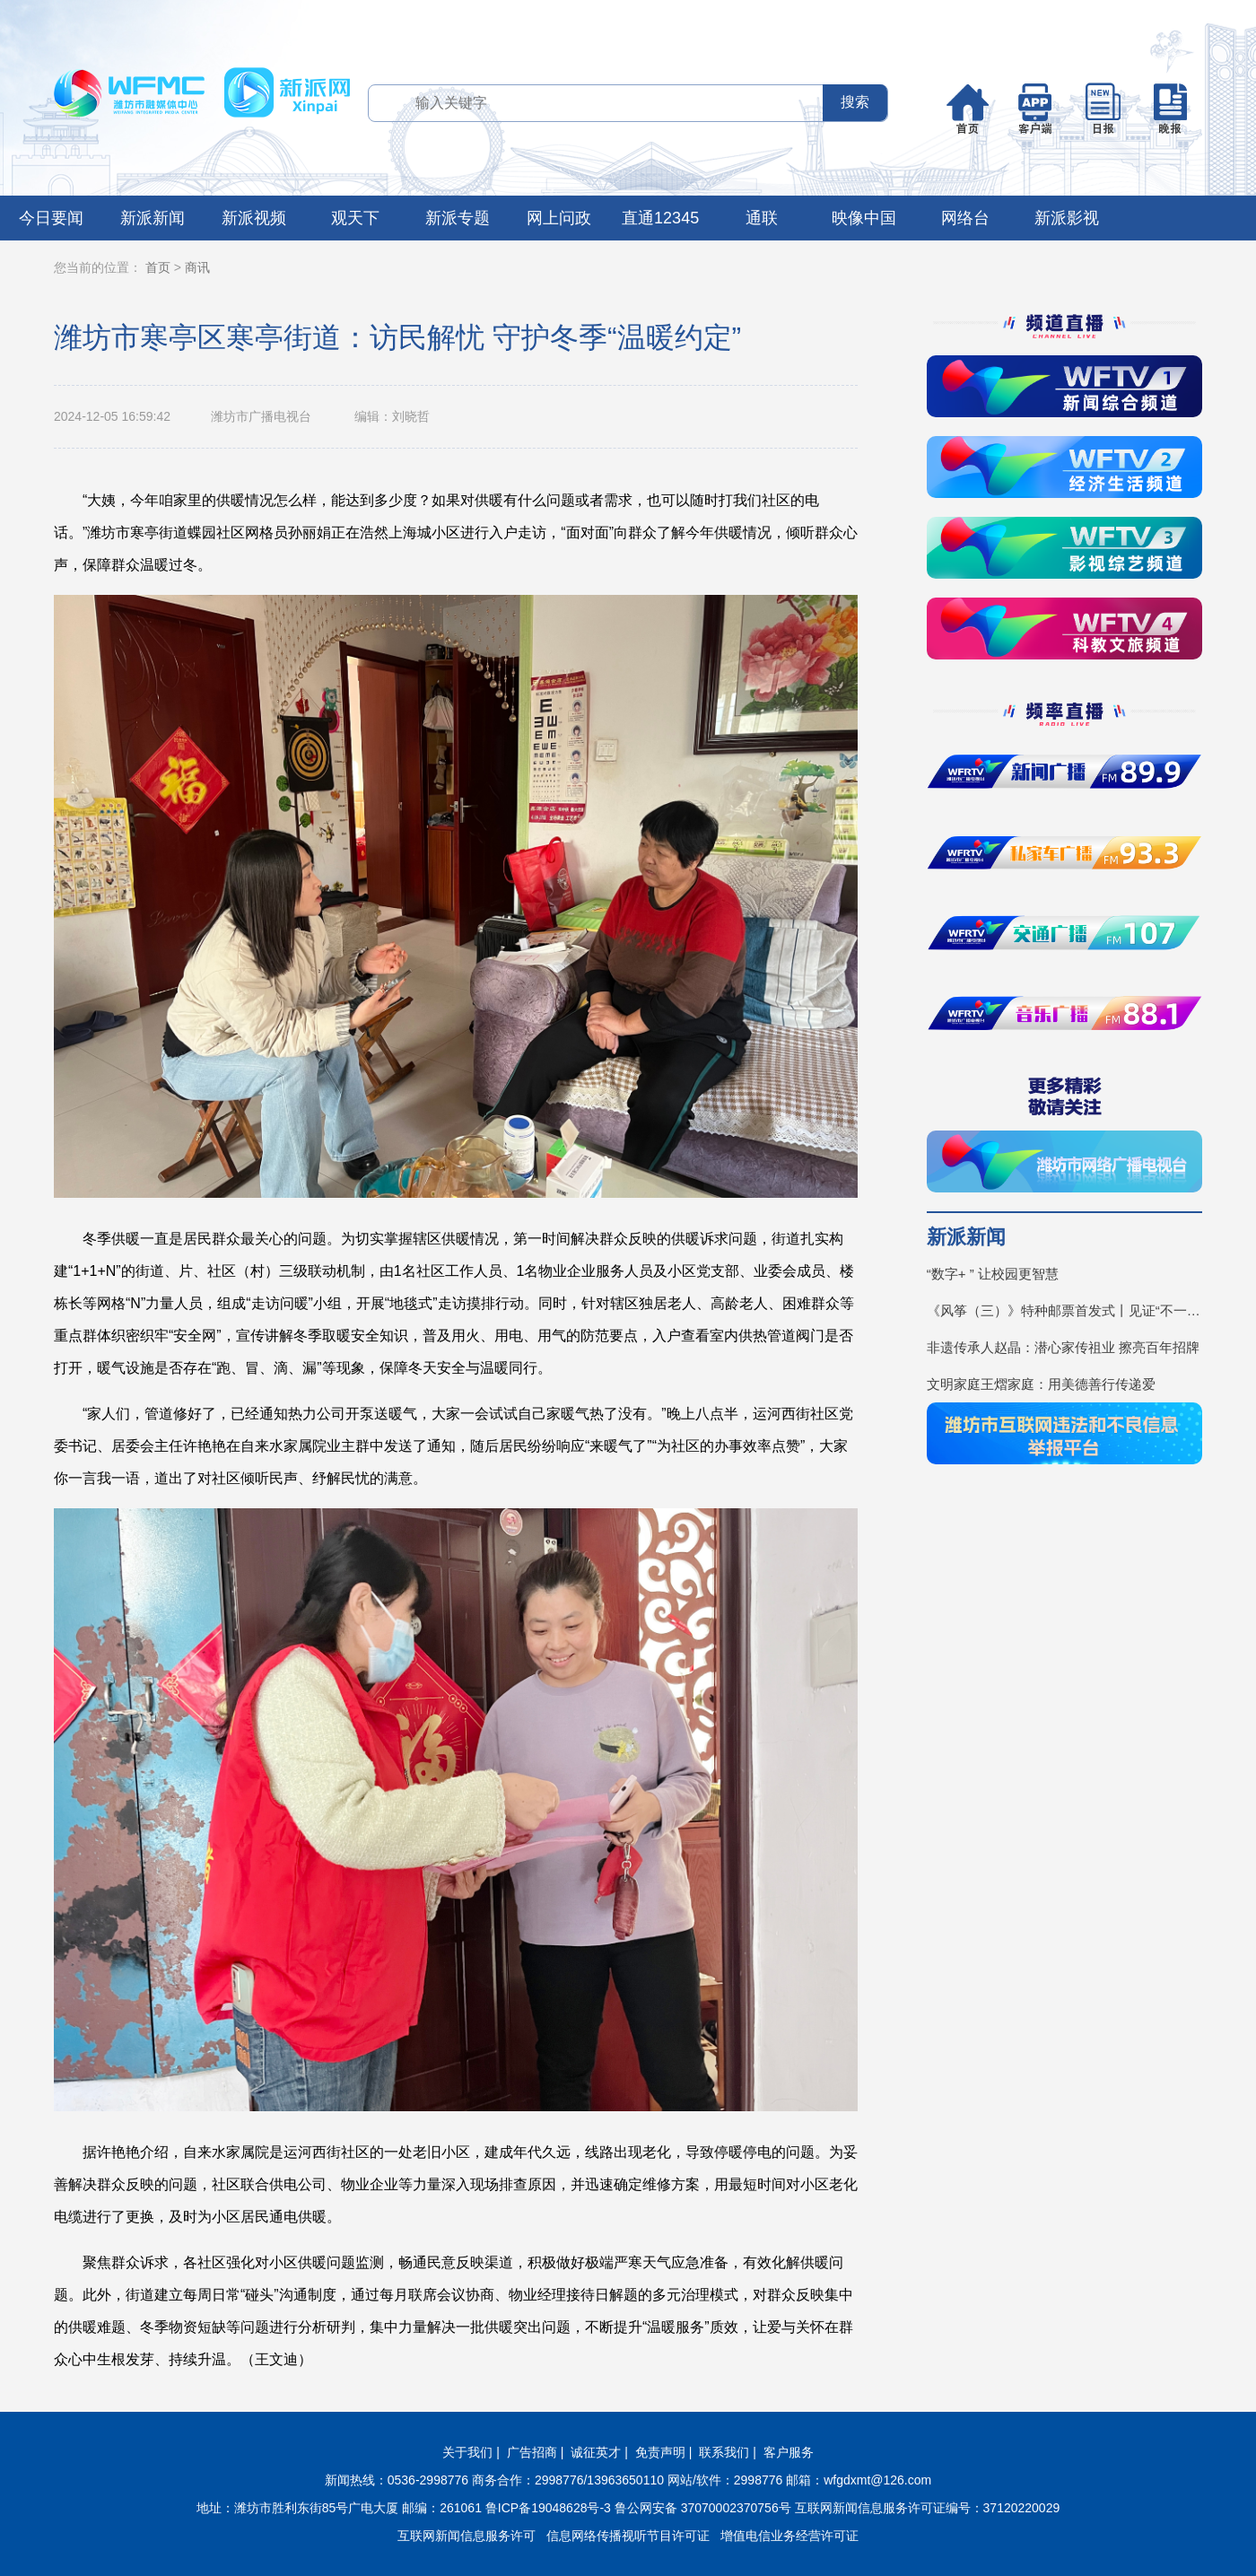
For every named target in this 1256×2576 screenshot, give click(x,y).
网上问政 (559, 218)
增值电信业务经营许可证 (789, 2535)
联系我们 (724, 2452)
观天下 (355, 218)
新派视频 (254, 218)
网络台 (965, 218)
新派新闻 (152, 218)
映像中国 (864, 218)
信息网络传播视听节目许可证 (628, 2535)
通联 (762, 218)
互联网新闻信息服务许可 (466, 2535)
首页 (157, 267)
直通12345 (660, 218)
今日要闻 (51, 218)
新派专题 (457, 218)
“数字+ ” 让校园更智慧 (993, 1273)
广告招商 (532, 2452)
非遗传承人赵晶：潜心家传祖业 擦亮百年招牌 (1063, 1347)
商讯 (197, 267)
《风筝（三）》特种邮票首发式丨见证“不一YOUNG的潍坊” (1064, 1310)
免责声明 (660, 2452)
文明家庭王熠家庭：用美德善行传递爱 (1041, 1384)
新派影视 (1066, 218)
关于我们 (467, 2452)
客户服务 (788, 2452)
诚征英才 (596, 2452)
